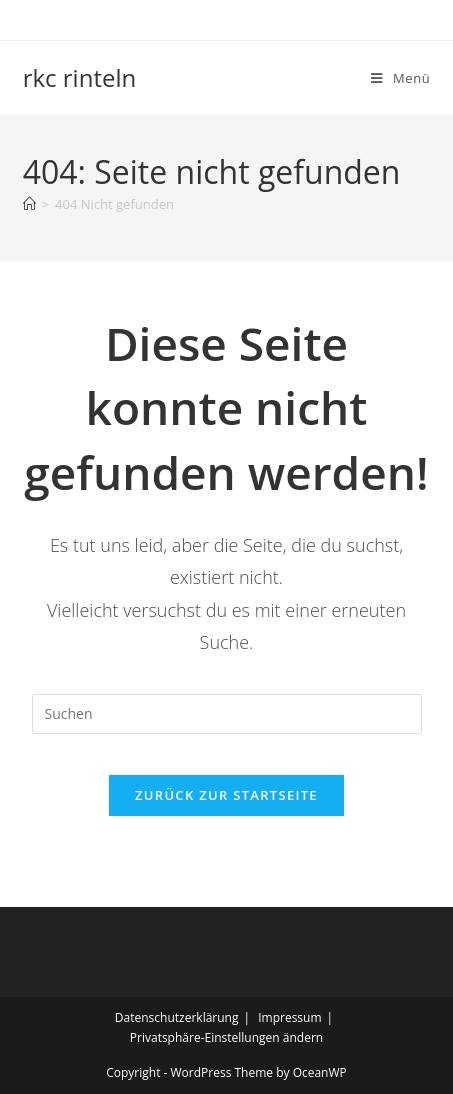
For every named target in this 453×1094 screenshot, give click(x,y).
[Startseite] (29, 204)
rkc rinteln (80, 77)
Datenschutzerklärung (177, 1017)
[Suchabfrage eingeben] (227, 714)
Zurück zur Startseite (226, 795)
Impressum (289, 1017)
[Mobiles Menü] (400, 78)
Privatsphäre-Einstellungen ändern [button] (226, 1037)
